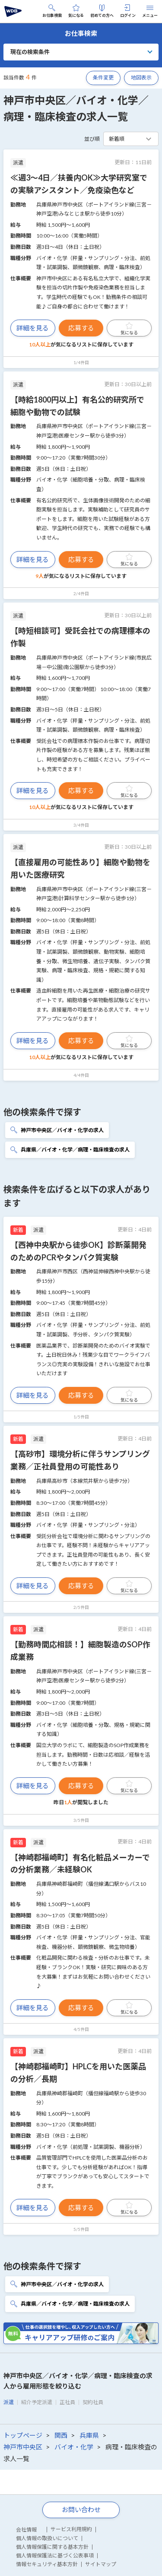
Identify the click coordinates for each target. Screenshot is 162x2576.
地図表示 (141, 77)
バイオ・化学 (73, 2447)
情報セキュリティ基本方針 (47, 2564)
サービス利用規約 (71, 2529)
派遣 (8, 2402)
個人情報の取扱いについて (47, 2538)
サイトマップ (100, 2564)
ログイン (128, 11)
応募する (81, 328)
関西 (60, 2435)
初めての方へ (102, 11)
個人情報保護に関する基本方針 (52, 2547)
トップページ (22, 2435)
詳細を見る (32, 328)
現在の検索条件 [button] (30, 51)
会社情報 (26, 2529)
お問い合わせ (81, 2509)
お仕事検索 (52, 11)
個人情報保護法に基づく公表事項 (55, 2555)
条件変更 (103, 77)
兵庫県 (89, 2435)
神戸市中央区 (22, 2447)
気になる (76, 11)
